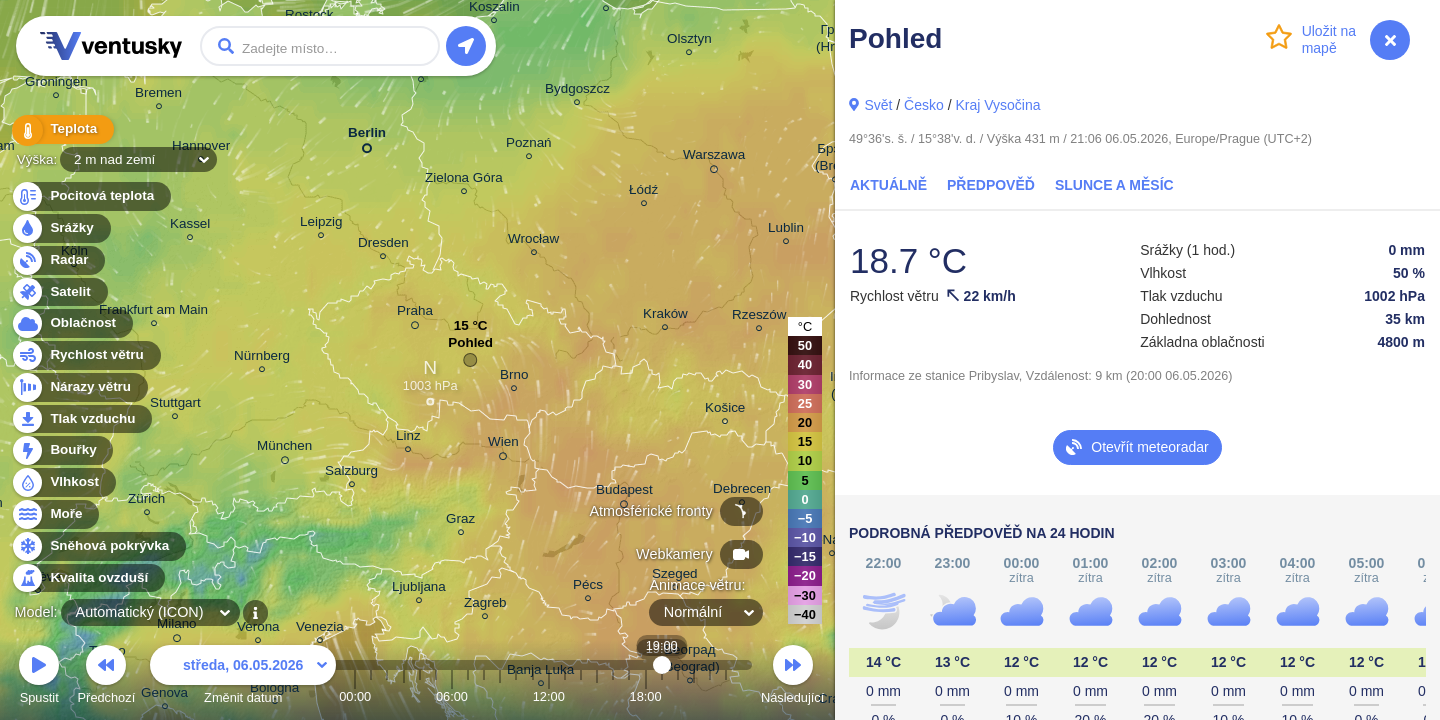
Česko (924, 105)
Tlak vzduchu (81, 419)
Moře (55, 514)
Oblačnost (71, 323)
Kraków (665, 316)
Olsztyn (689, 41)
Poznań (529, 145)
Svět (878, 105)
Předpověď (991, 185)
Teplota (62, 129)
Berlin (367, 136)
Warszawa (714, 158)
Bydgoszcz (577, 91)
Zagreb (485, 605)
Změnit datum (243, 677)
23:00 (726, 696)
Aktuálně (888, 185)
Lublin (786, 230)
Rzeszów (759, 317)
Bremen (158, 95)
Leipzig (321, 224)
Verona (258, 629)
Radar (58, 260)
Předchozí (107, 677)
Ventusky (108, 46)
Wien (503, 445)
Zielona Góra (464, 180)
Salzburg (351, 473)
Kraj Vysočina (997, 105)
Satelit (59, 292)
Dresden (383, 245)
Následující (792, 677)
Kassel (190, 226)
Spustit (39, 677)
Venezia (320, 629)
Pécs (588, 587)
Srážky (60, 228)
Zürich (146, 501)
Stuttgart (175, 405)
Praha (415, 314)
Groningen (56, 84)
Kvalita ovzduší (87, 578)
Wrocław (533, 241)
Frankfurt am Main (153, 312)
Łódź (643, 192)
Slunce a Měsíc (1114, 185)
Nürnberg (262, 358)
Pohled (470, 347)
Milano (177, 627)
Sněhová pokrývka (98, 546)
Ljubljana (419, 589)
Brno (514, 377)
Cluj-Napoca (832, 542)
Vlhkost (63, 482)
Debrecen (742, 491)
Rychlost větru (85, 355)
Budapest (624, 493)
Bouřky (62, 450)
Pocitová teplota (90, 196)
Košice (725, 410)
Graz (460, 521)
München (284, 449)
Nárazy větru (79, 387)
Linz (408, 438)
